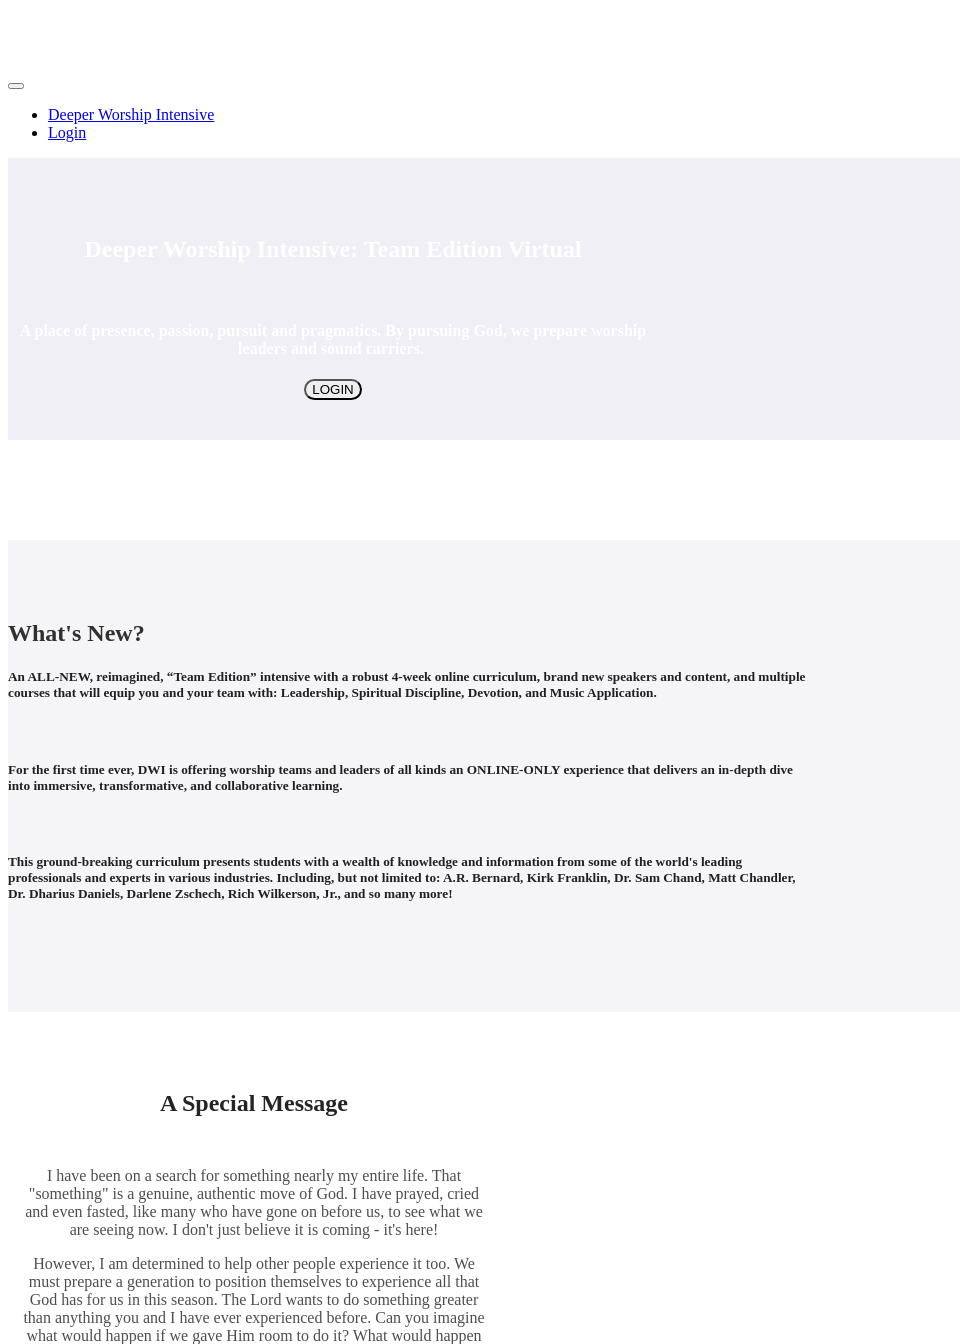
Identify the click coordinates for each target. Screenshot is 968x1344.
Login (67, 132)
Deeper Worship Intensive (131, 114)
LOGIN (332, 389)
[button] (16, 86)
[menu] (484, 124)
